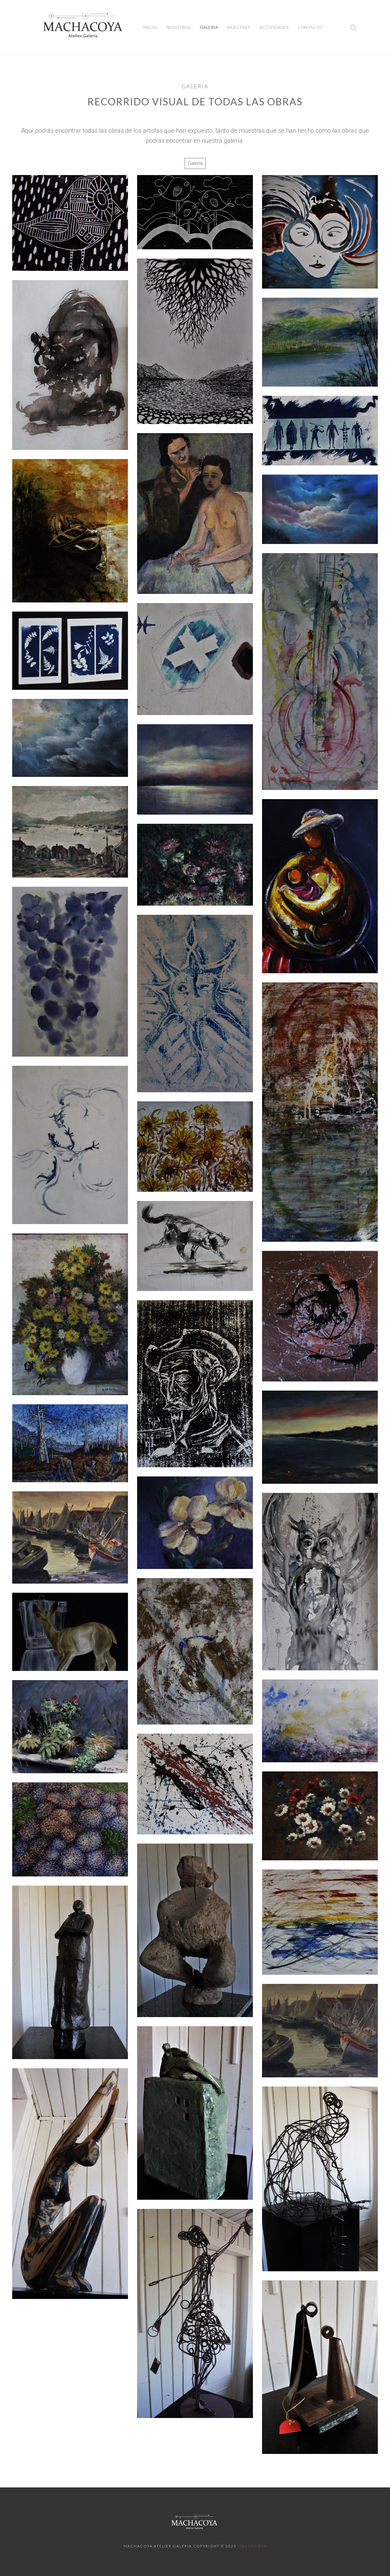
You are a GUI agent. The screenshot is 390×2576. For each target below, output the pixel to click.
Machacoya (252, 2546)
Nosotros (178, 27)
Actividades (274, 27)
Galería (195, 163)
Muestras (238, 27)
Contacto (310, 27)
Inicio (150, 27)
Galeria (209, 27)
